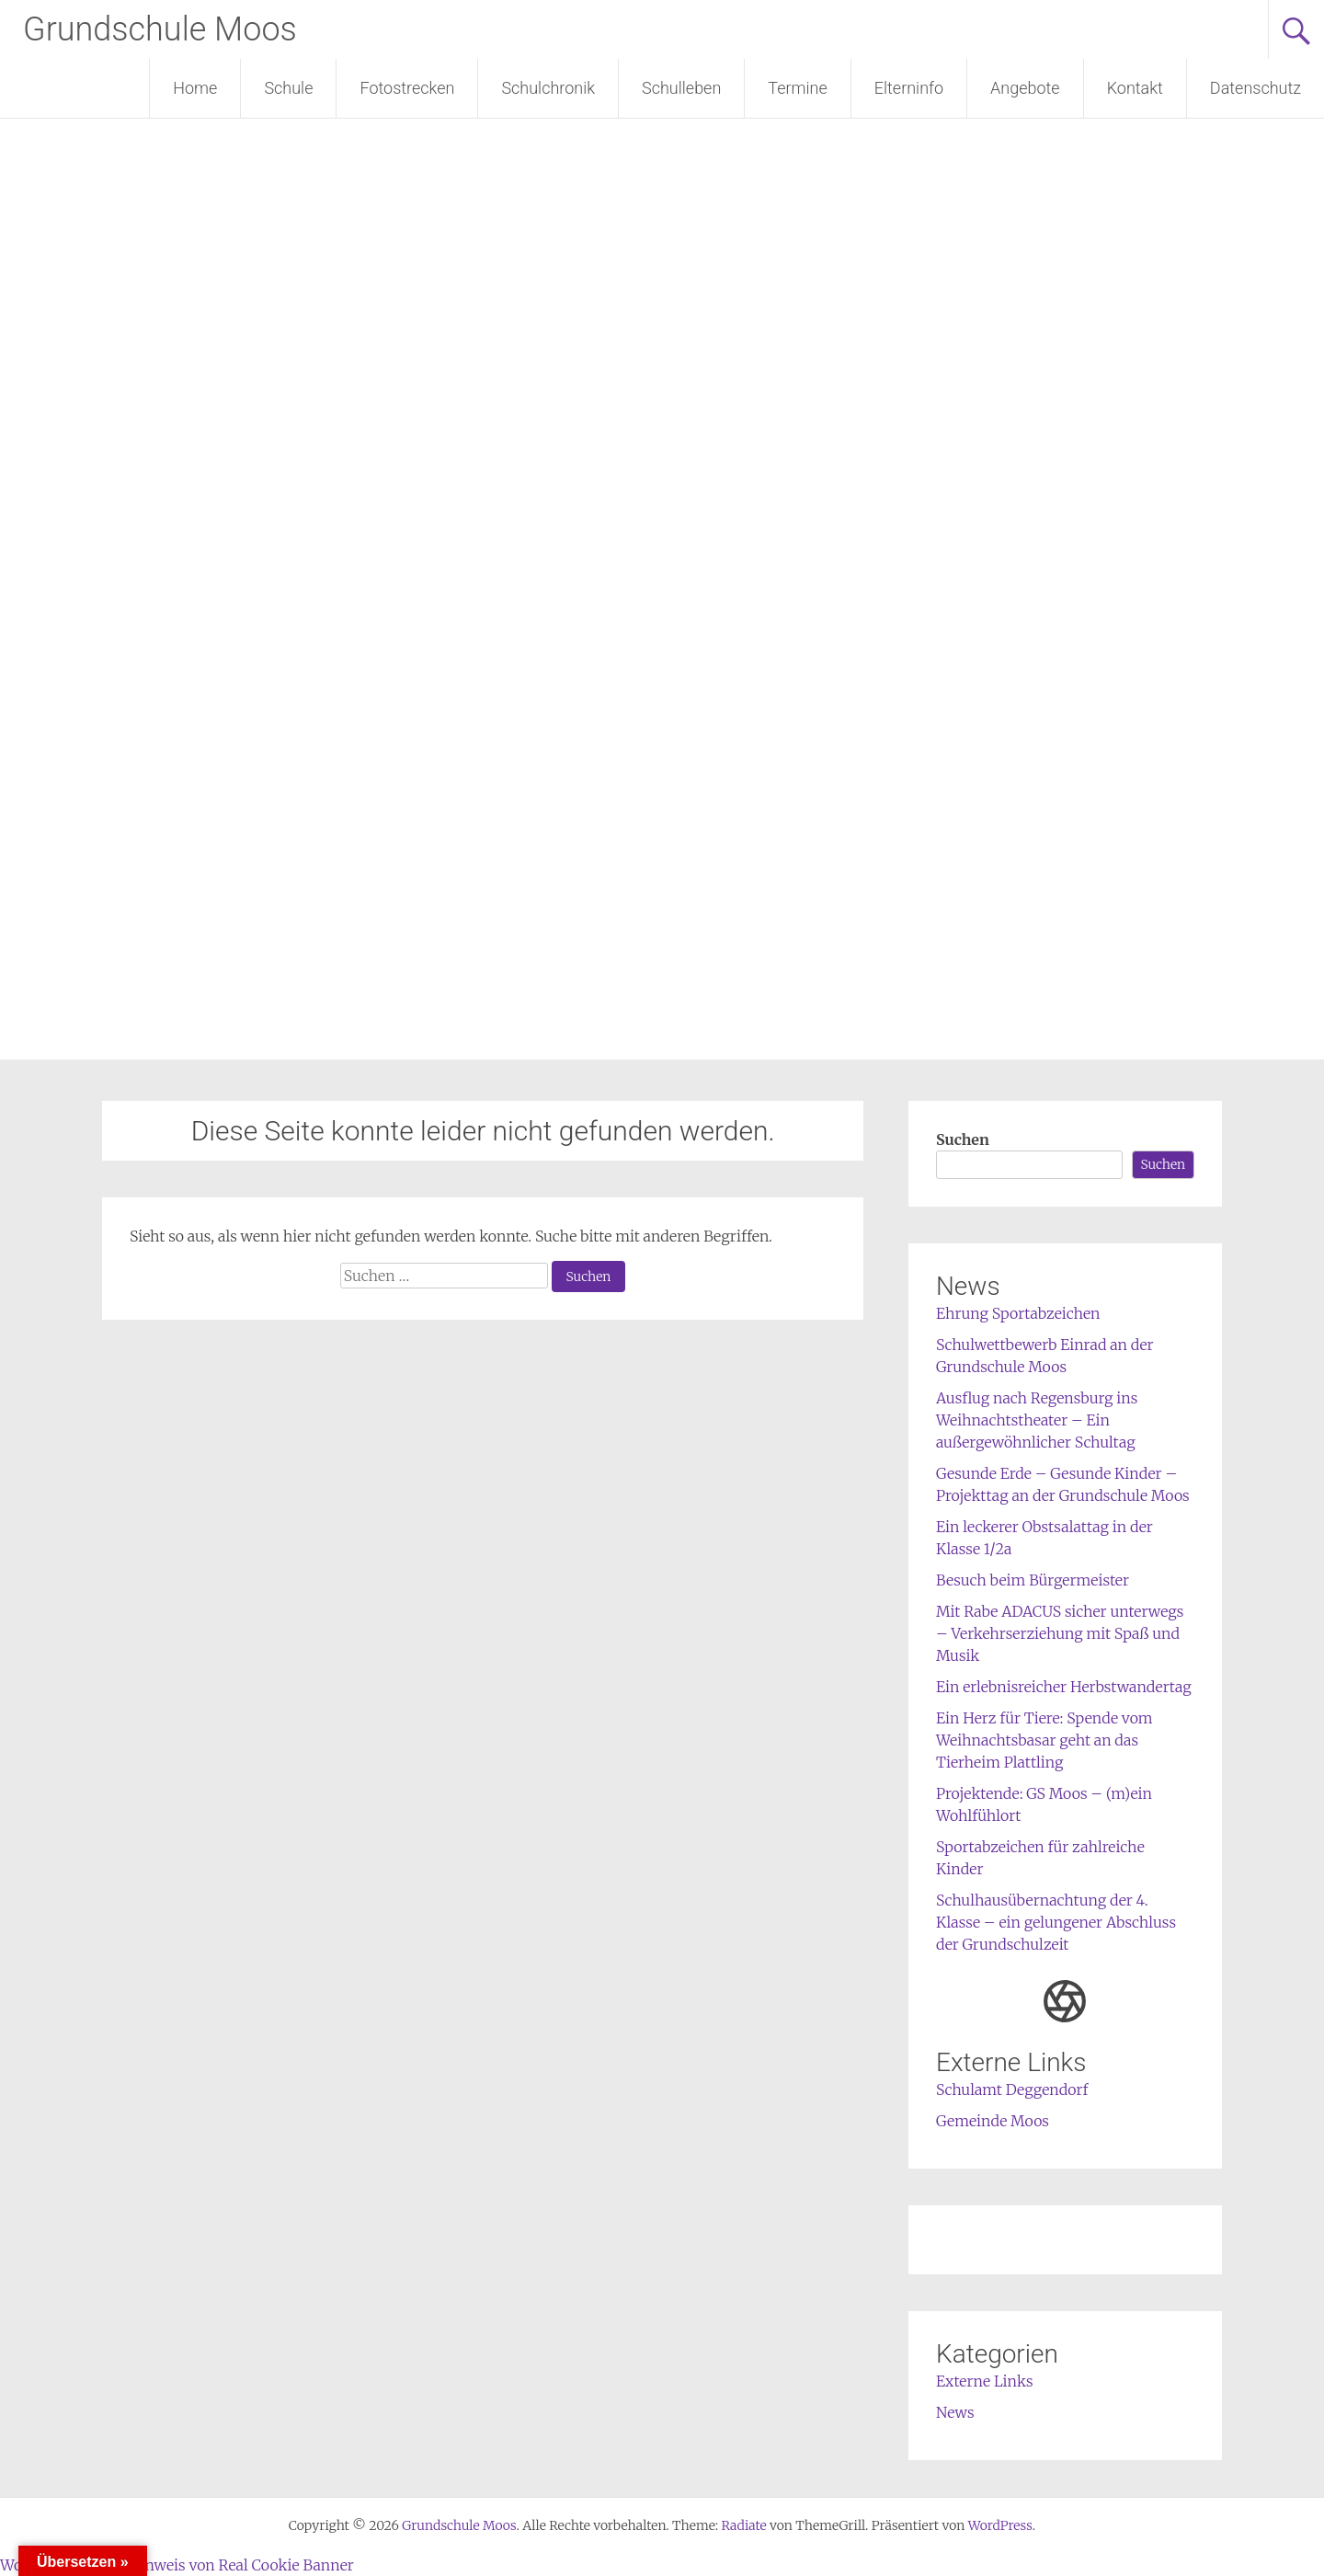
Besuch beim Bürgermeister (1032, 1580)
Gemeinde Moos (992, 2121)
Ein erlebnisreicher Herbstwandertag (1064, 1686)
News (955, 2412)
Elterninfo (908, 87)
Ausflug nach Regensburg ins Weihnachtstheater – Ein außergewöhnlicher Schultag (1036, 1420)
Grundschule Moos (160, 29)
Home (195, 87)
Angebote (1025, 87)
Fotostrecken (407, 87)
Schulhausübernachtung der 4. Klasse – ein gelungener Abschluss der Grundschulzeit (1056, 1922)
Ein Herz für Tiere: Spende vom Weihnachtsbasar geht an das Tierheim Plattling (1044, 1740)
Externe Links (984, 2381)
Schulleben (681, 87)
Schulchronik (548, 87)
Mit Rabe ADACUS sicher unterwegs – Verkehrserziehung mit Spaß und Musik (1059, 1633)
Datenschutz (1255, 87)
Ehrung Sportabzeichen (1018, 1313)
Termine (797, 87)
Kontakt (1135, 87)
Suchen (962, 1139)
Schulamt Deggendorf (1012, 2089)
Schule (288, 87)
